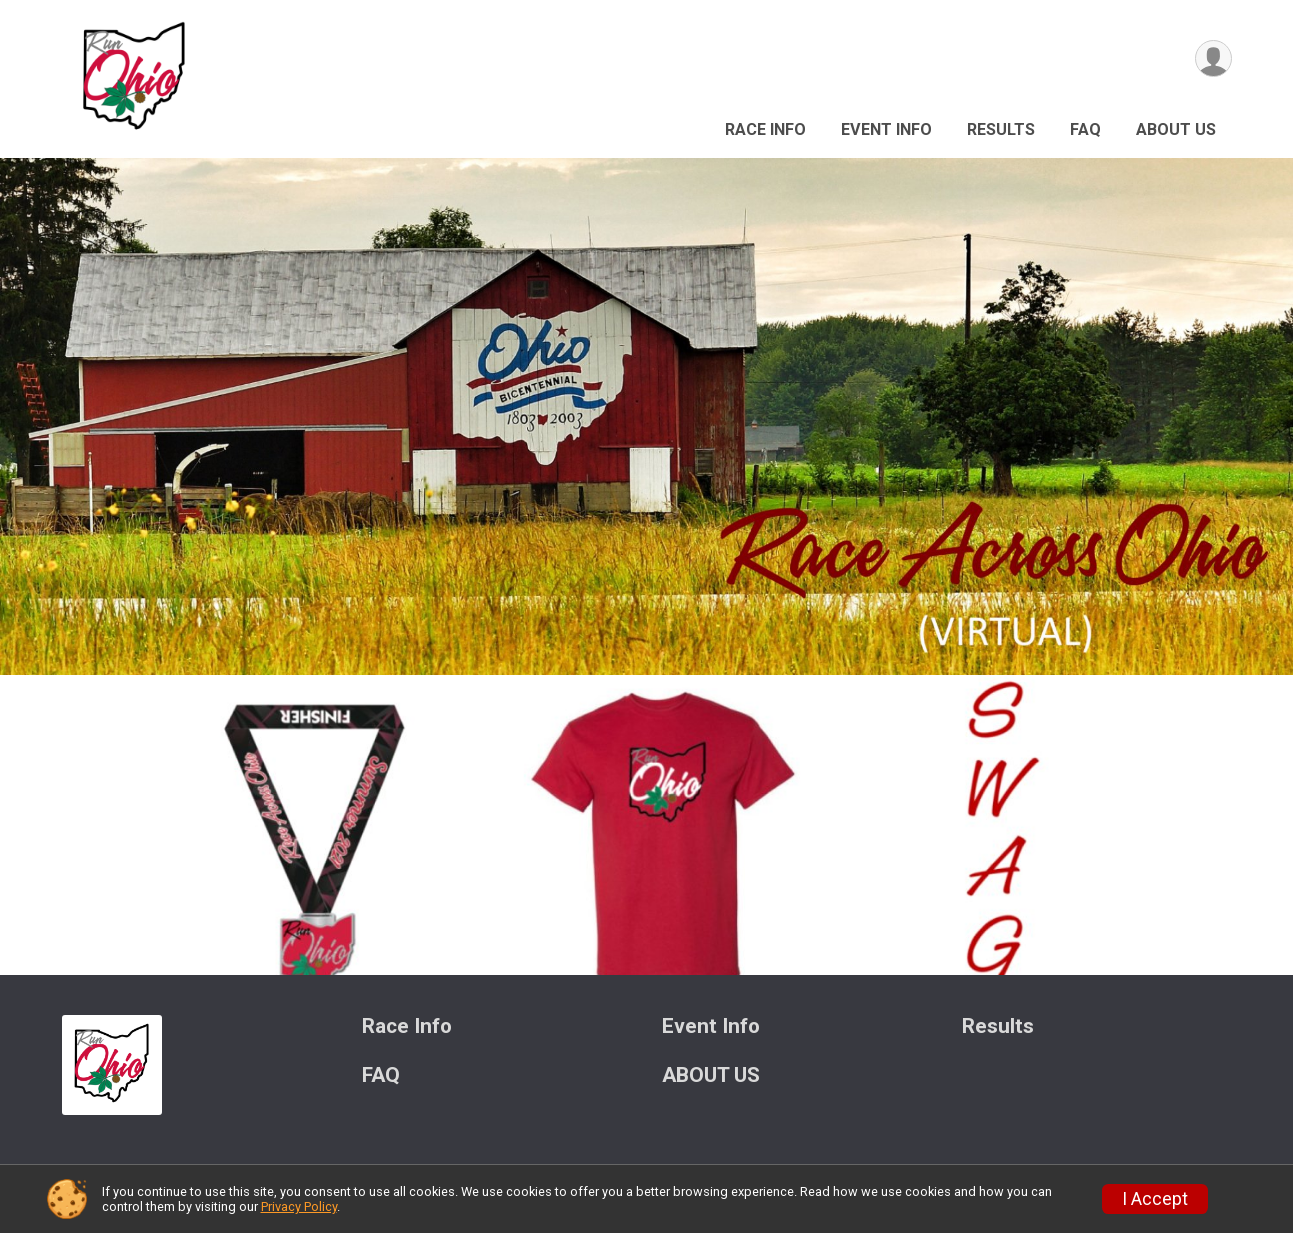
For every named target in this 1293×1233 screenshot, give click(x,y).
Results (1001, 129)
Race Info (765, 129)
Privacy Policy (299, 1206)
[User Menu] (1213, 58)
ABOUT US (1176, 129)
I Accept (1155, 1199)
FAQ (1085, 129)
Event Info (886, 129)
